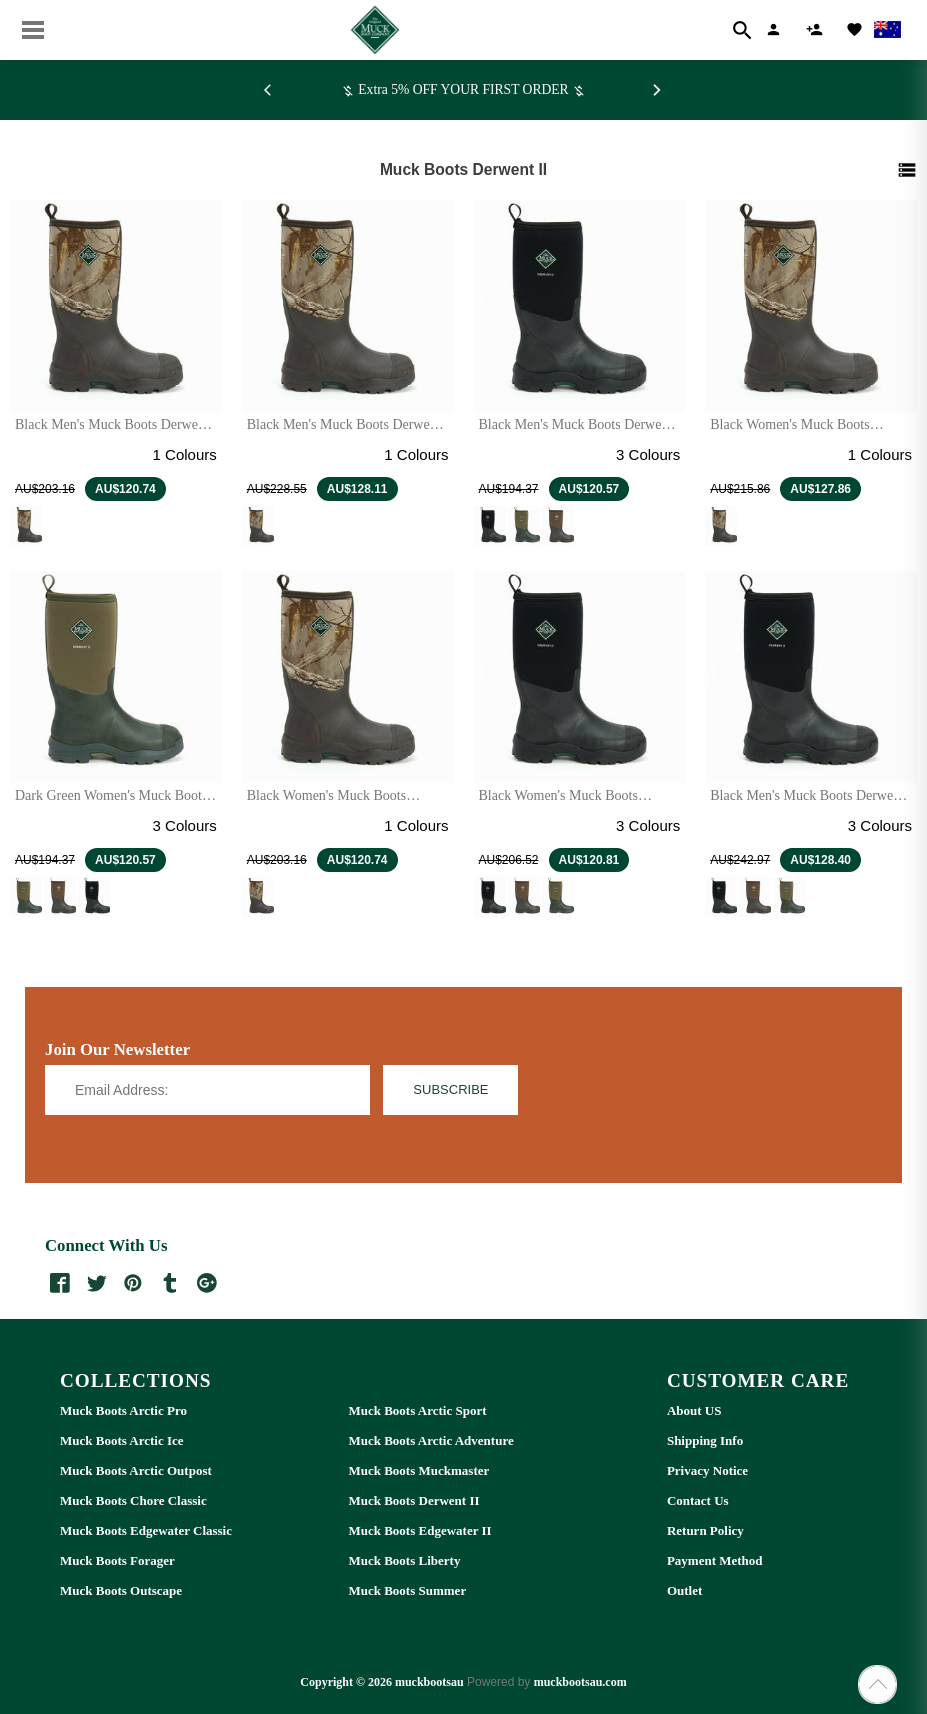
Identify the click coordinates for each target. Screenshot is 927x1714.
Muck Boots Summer (407, 1590)
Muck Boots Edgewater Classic (146, 1530)
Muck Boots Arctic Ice (122, 1440)
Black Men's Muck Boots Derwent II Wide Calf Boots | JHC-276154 (807, 803)
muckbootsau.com (580, 1682)
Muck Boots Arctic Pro (123, 1410)
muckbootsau (429, 1682)
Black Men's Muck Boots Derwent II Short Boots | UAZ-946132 (576, 432)
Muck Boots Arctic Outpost (136, 1470)
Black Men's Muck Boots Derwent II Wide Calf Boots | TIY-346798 (344, 432)
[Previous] (271, 90)
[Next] (657, 90)
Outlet (684, 1590)
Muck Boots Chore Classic (133, 1500)
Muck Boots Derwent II (413, 1500)
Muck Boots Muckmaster (418, 1470)
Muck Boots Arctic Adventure (430, 1440)
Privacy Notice (707, 1470)
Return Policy (705, 1530)
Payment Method (715, 1560)
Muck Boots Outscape (121, 1590)
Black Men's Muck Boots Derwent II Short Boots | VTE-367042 (112, 432)
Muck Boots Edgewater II (419, 1530)
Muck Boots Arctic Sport (417, 1410)
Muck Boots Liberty (404, 1560)
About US (694, 1410)
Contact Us (698, 1500)
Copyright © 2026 (347, 1682)
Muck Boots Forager (117, 1560)
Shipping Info (705, 1440)
